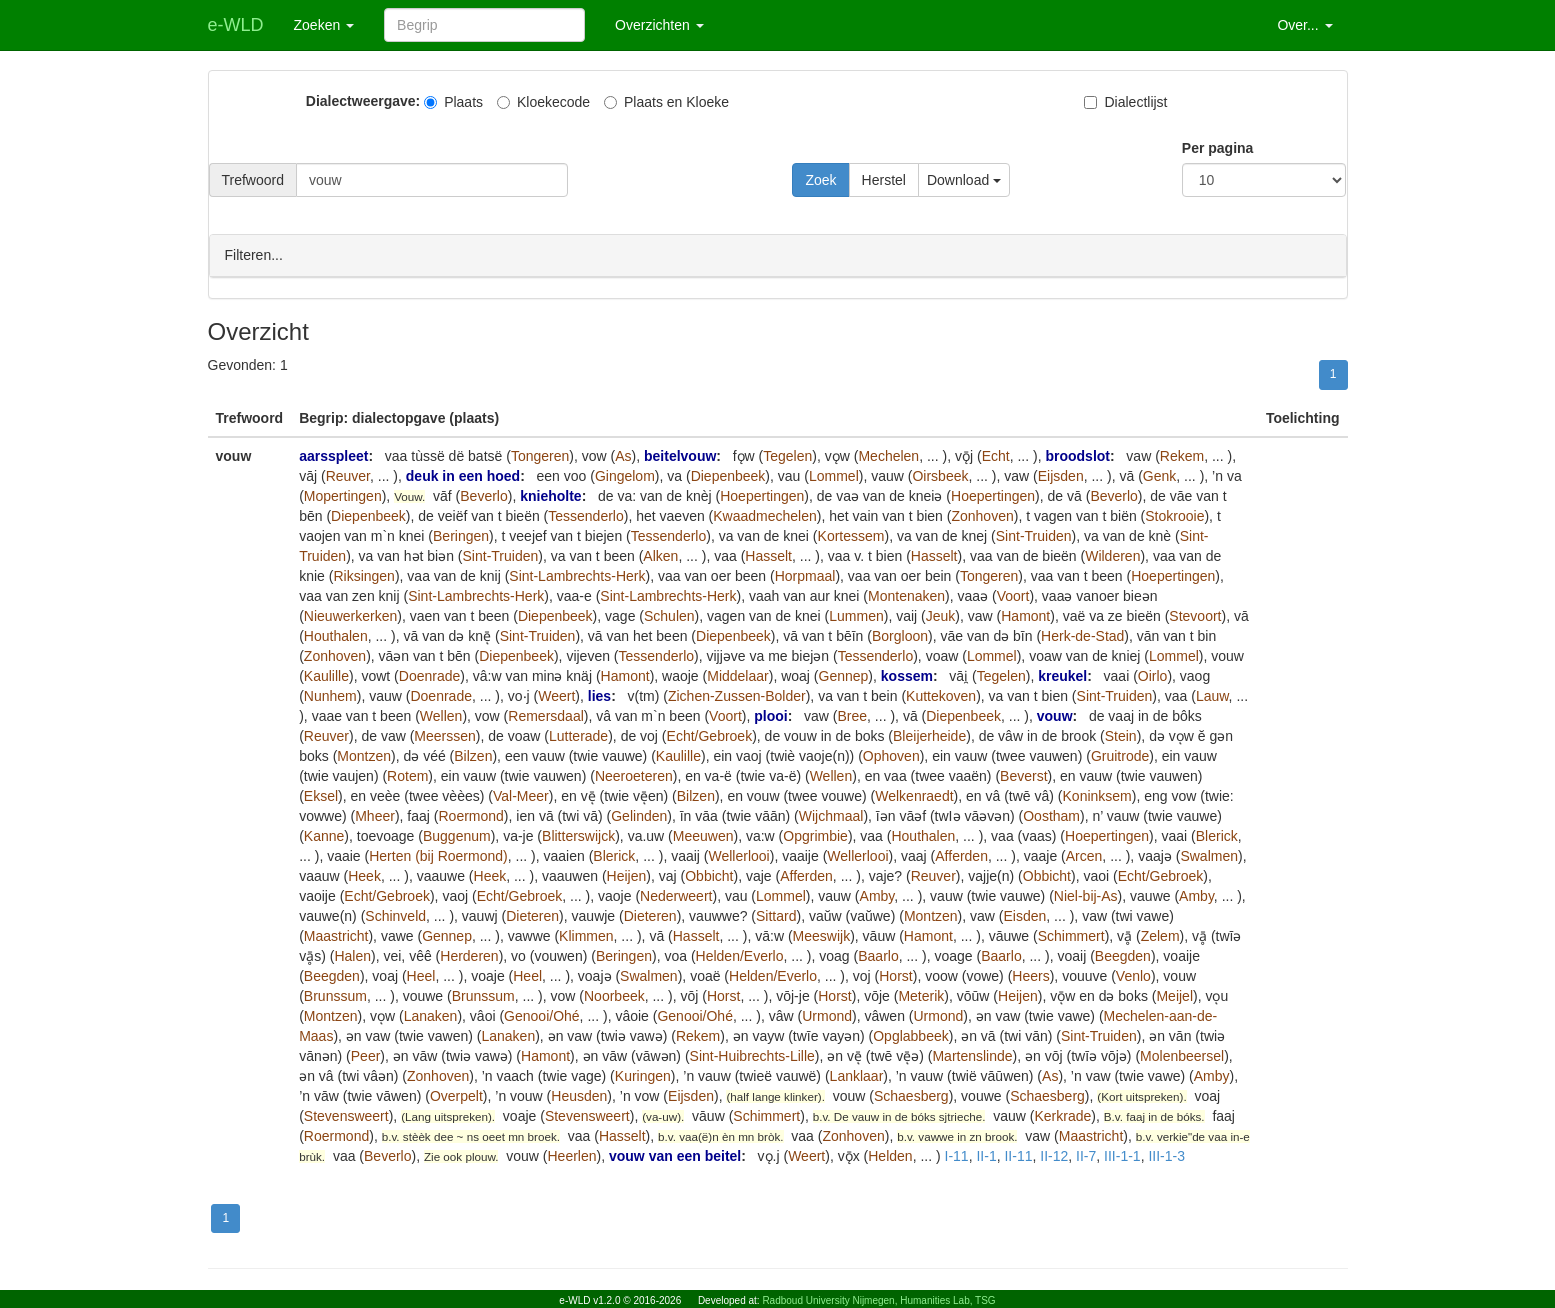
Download (964, 180)
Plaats (453, 102)
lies (599, 695)
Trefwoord (253, 180)
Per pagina (1218, 148)
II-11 (1018, 1155)
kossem (907, 675)
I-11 (957, 1155)
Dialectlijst (1125, 102)
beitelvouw (680, 455)
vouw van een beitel (675, 1155)
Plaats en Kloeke (666, 102)
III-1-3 (1166, 1155)
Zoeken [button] (324, 25)
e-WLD (236, 25)
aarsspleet (333, 455)
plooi (770, 715)
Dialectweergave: (363, 101)
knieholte (550, 495)
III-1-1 (1122, 1155)
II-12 (1054, 1155)
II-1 (986, 1155)
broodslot (1077, 455)
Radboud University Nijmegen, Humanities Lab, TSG (878, 1300)
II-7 (1086, 1155)
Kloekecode (543, 102)
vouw (1055, 715)
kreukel (1062, 675)
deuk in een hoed (463, 475)
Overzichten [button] (659, 25)
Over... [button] (1304, 25)
